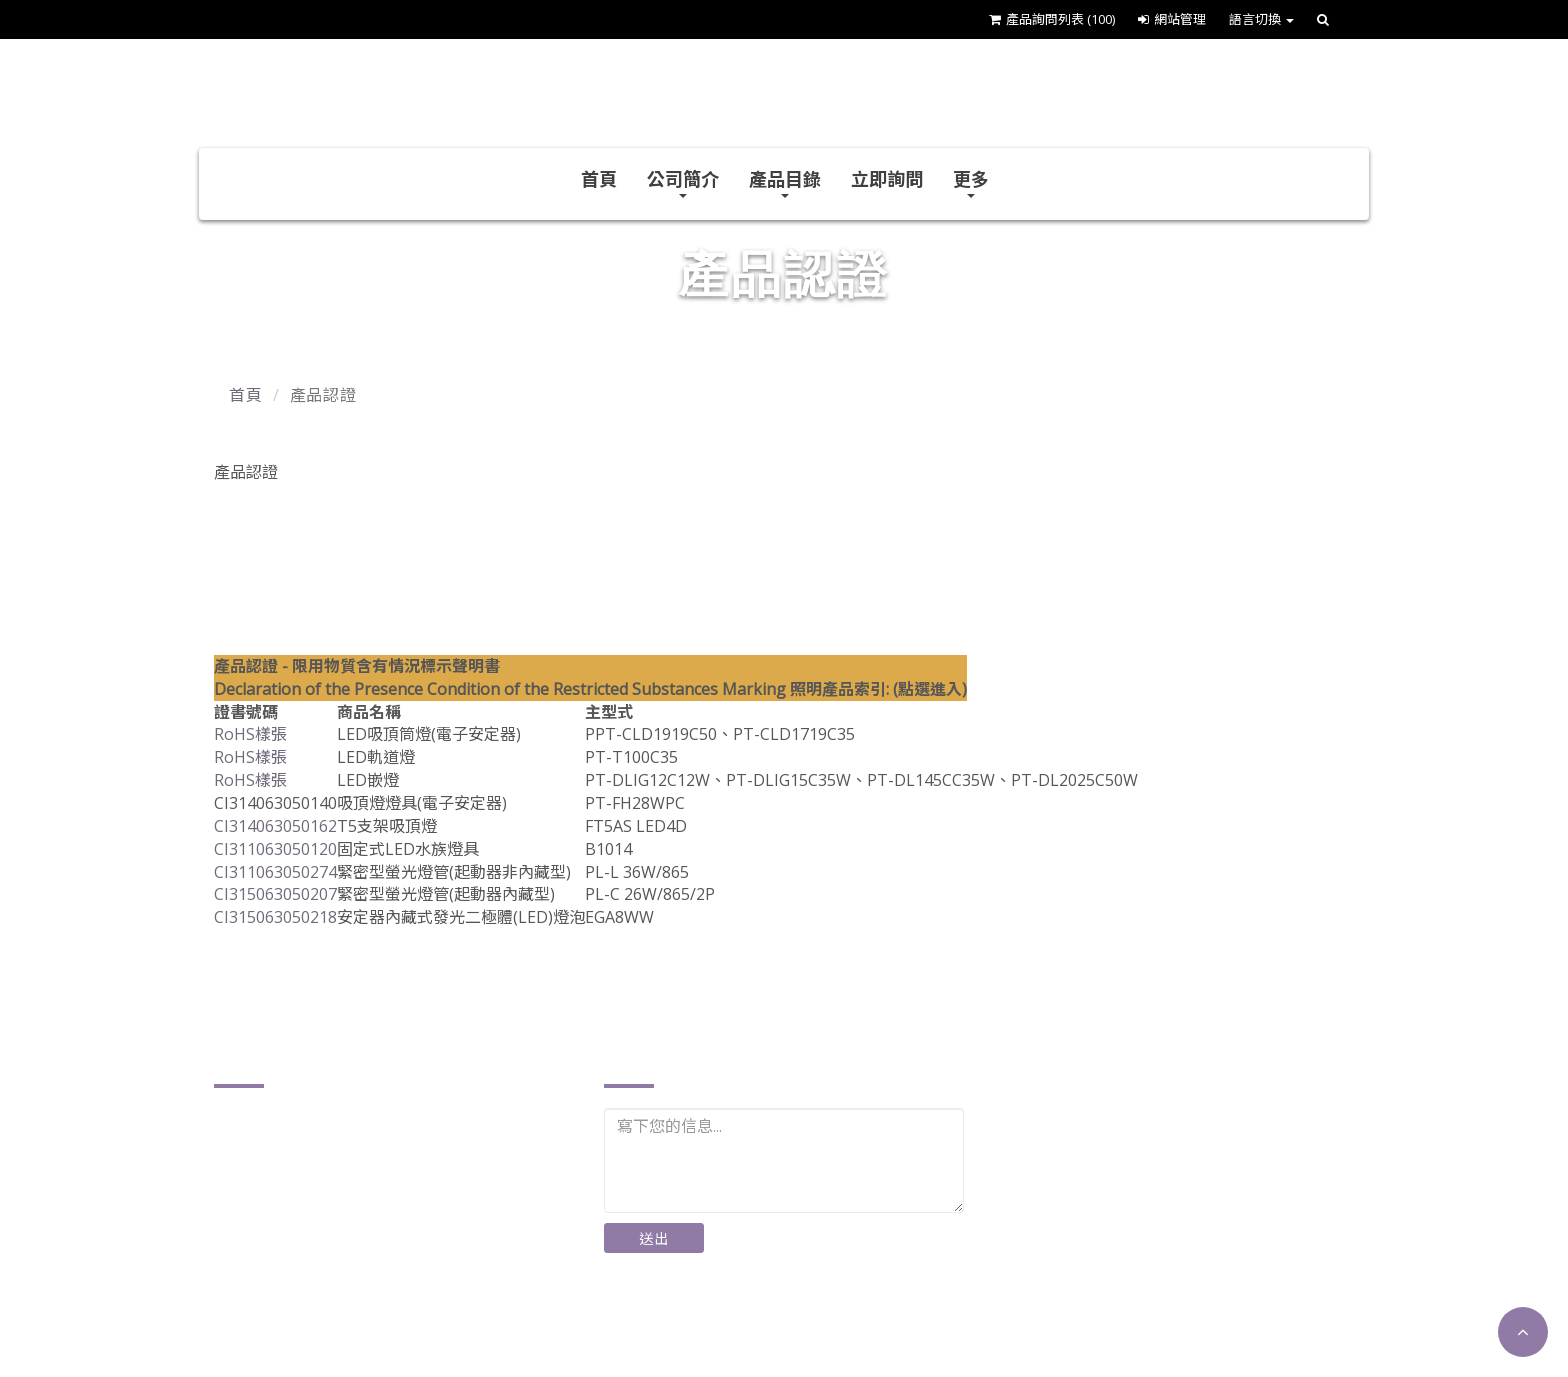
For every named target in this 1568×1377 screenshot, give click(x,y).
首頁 (599, 179)
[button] (1523, 1332)
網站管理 (1172, 19)
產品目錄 (785, 182)
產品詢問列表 (1052, 19)
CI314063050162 (275, 826)
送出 (654, 1238)
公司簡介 (683, 182)
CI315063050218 (275, 917)
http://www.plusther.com (331, 1316)
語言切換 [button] (1261, 19)
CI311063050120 (275, 849)
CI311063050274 (275, 872)
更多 (971, 182)
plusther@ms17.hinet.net (333, 1285)
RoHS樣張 (250, 734)
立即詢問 (887, 179)
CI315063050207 (275, 894)
